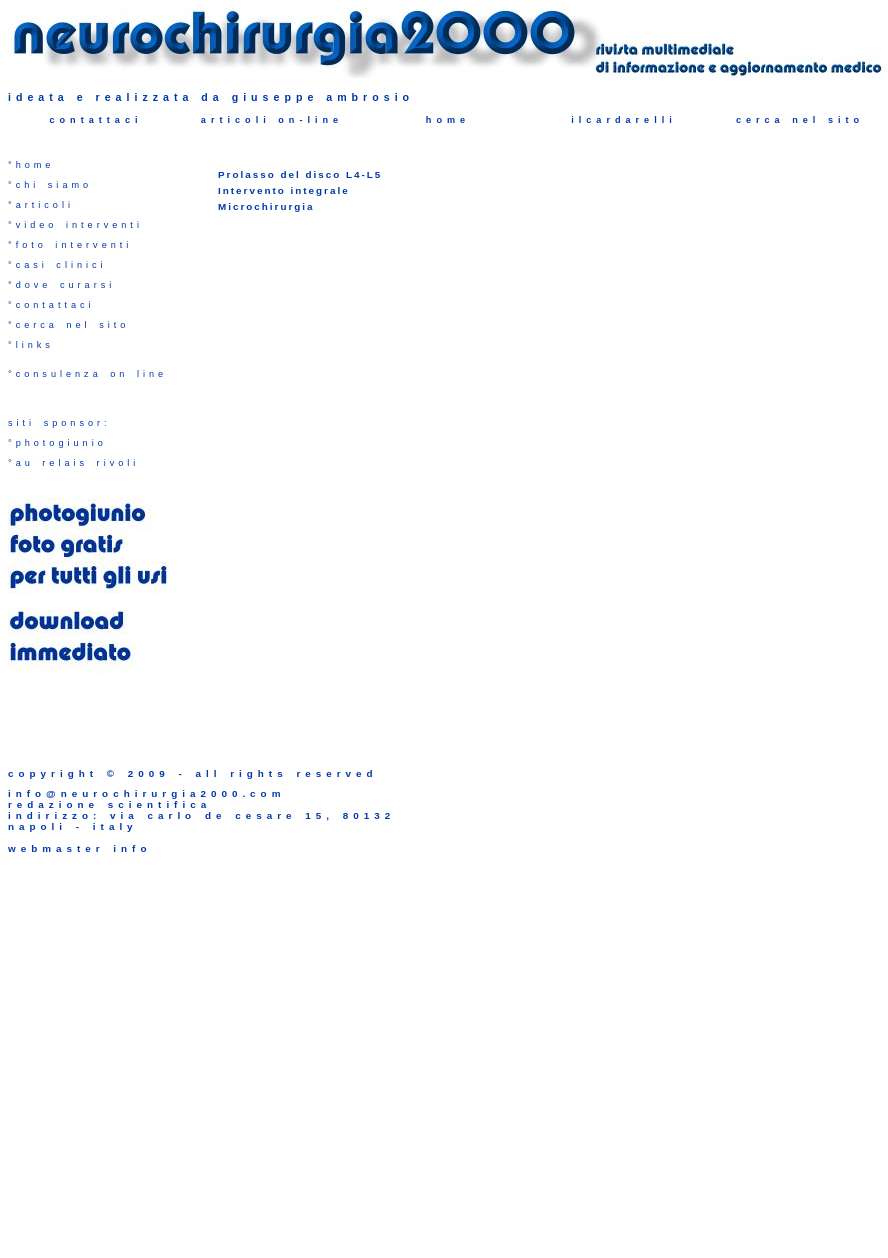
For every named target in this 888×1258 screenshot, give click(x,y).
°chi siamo (50, 185)
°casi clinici (57, 265)
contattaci (95, 120)
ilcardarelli (624, 120)
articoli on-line (272, 120)
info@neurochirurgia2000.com (146, 793)
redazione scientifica (109, 804)
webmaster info (79, 848)
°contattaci (51, 305)
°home (31, 165)
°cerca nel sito (68, 325)
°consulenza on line (87, 374)
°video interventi (75, 225)
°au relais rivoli (73, 463)
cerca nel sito (800, 120)
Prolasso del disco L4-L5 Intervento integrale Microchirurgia (300, 190)
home (448, 120)
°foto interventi (70, 245)
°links (31, 345)
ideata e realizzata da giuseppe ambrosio (211, 97)
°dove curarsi (61, 285)
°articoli (41, 205)
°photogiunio (57, 443)
